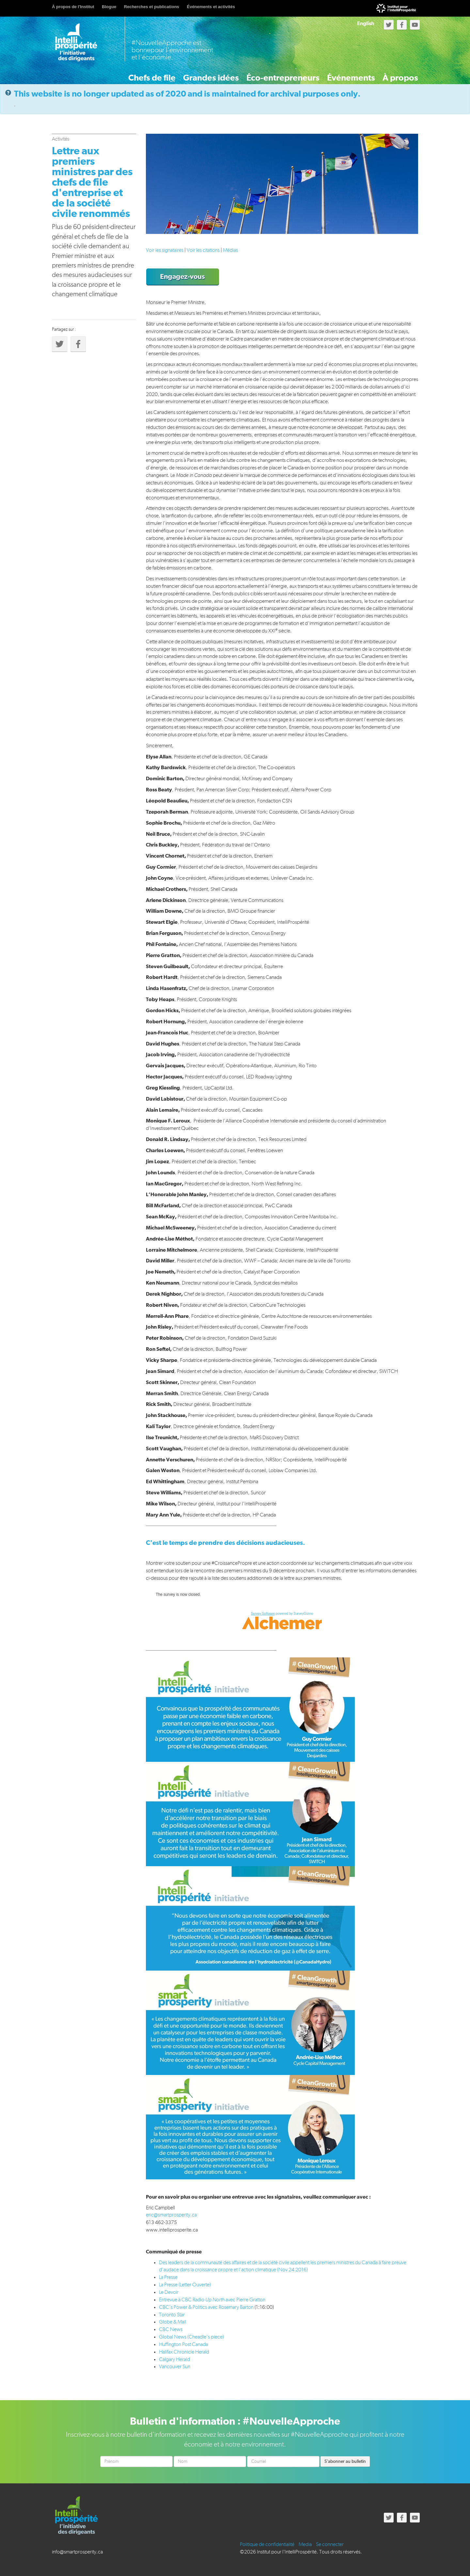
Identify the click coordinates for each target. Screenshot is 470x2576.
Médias (230, 249)
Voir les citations (203, 249)
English (365, 23)
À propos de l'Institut (73, 6)
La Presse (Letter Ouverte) (185, 2284)
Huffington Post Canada (183, 2343)
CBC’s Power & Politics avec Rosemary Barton (207, 2306)
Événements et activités (211, 6)
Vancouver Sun (174, 2366)
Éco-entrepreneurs (261, 74)
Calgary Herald (174, 2358)
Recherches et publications (151, 6)
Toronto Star (172, 2314)
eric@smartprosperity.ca (171, 2214)
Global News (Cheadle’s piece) (191, 2336)
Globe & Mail (172, 2321)
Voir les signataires (164, 249)
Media (305, 2543)
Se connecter (330, 2543)
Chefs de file (114, 74)
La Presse (168, 2276)
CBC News (170, 2328)
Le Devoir (169, 2291)
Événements (337, 74)
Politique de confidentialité (267, 2543)
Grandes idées (182, 74)
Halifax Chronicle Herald (184, 2351)
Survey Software (263, 1612)
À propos (395, 74)
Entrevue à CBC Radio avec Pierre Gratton (212, 2299)
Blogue (109, 6)
